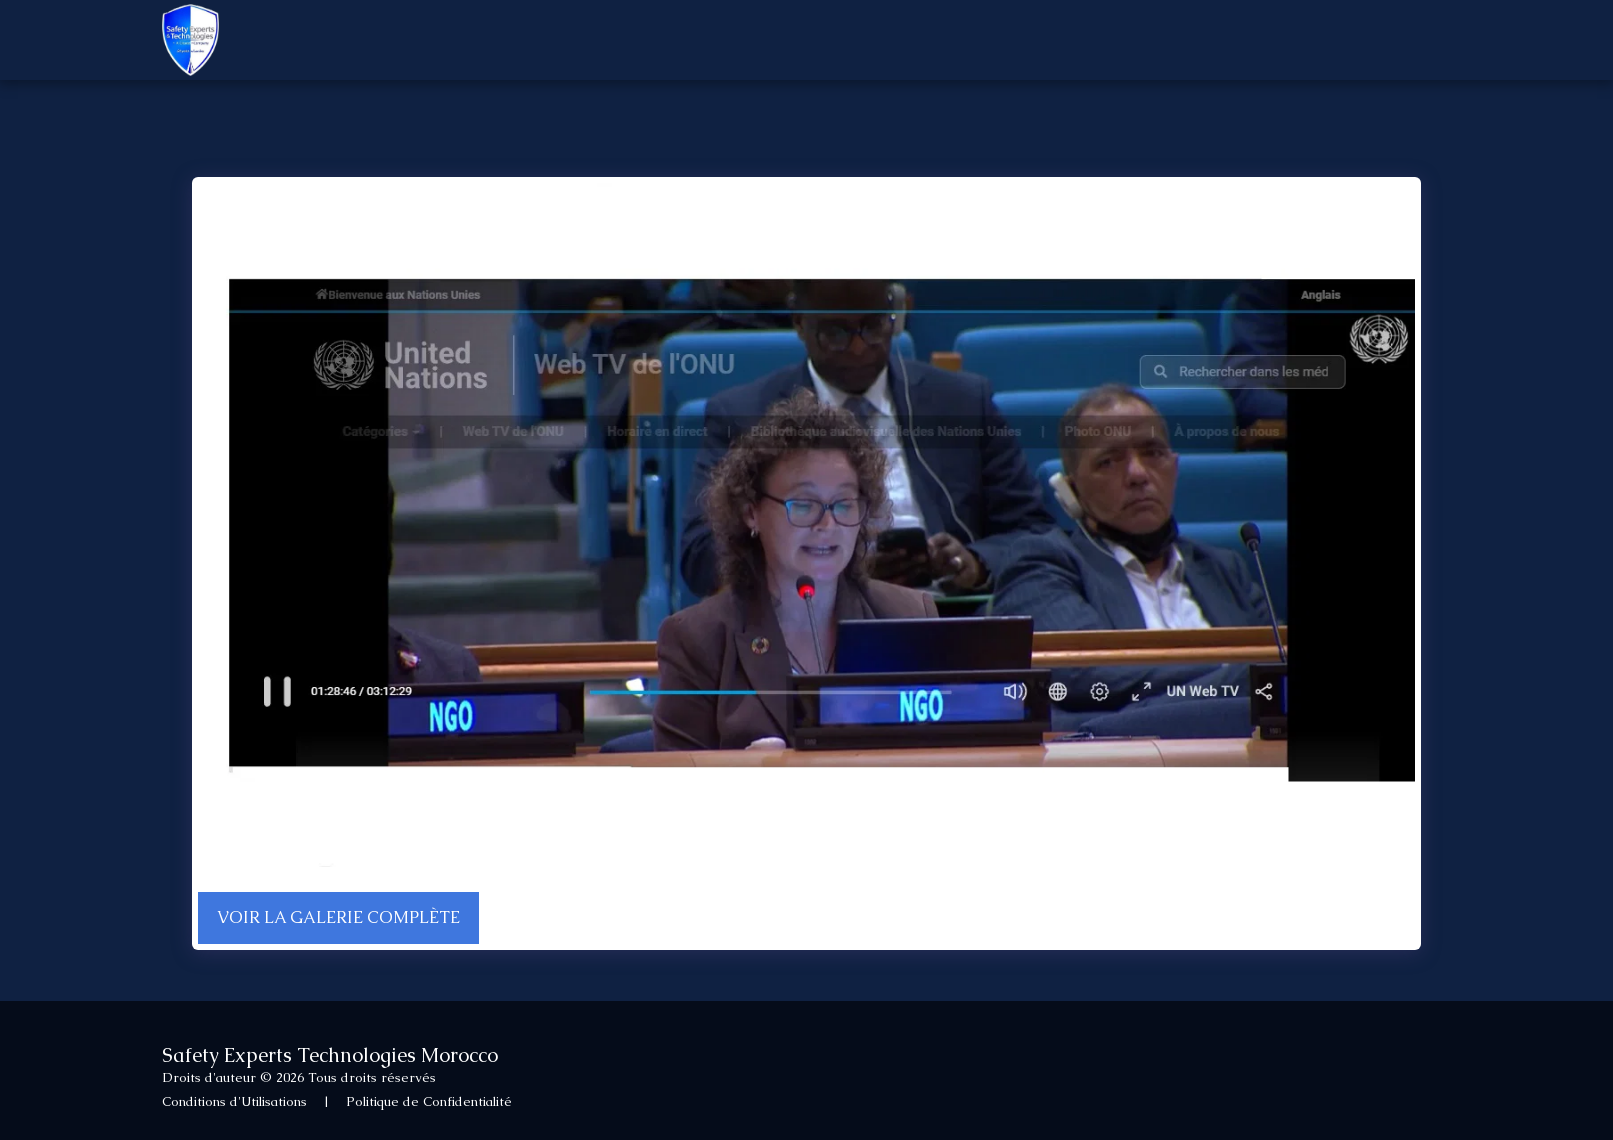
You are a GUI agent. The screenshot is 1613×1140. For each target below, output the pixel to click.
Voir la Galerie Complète (338, 917)
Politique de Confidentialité (429, 1101)
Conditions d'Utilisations (234, 1101)
